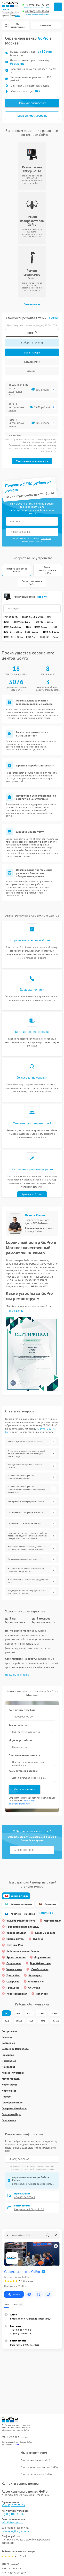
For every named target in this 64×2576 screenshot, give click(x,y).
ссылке (16, 2444)
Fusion (55, 637)
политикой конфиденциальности (36, 539)
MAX (49, 617)
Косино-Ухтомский (13, 2072)
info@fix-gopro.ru (12, 2522)
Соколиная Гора (11, 2114)
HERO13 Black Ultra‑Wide (32, 617)
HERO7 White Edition (22, 622)
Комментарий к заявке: (23, 1770)
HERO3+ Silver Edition (13, 637)
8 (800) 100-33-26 (13, 2514)
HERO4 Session (31, 632)
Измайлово (8, 2066)
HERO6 (28, 627)
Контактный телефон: (22, 1710)
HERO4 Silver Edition (12, 632)
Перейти (42, 596)
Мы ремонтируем (15, 26)
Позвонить (45, 25)
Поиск (32, 332)
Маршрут (14, 2294)
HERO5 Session (41, 627)
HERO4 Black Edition (51, 632)
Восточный (8, 2043)
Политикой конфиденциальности (22, 1802)
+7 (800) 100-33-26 (37, 11)
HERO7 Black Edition (12, 627)
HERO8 (6, 622)
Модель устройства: (21, 1740)
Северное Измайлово (14, 2108)
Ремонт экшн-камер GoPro (16, 570)
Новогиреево (10, 2084)
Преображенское (12, 2102)
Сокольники (9, 2120)
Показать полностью (17, 1674)
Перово (6, 2096)
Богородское (9, 2031)
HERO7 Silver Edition (44, 622)
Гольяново (8, 2055)
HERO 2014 (44, 637)
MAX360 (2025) (10, 617)
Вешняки (7, 2037)
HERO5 (54, 627)
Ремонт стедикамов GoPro (32, 583)
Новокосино (9, 2090)
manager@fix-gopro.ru (15, 2531)
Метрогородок (11, 2078)
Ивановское (9, 2060)
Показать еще (32, 304)
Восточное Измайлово (15, 2048)
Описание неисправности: (25, 1755)
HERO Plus (30, 637)
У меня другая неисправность (32, 461)
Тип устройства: (18, 1725)
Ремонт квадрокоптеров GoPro (47, 570)
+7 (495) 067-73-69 (37, 4)
